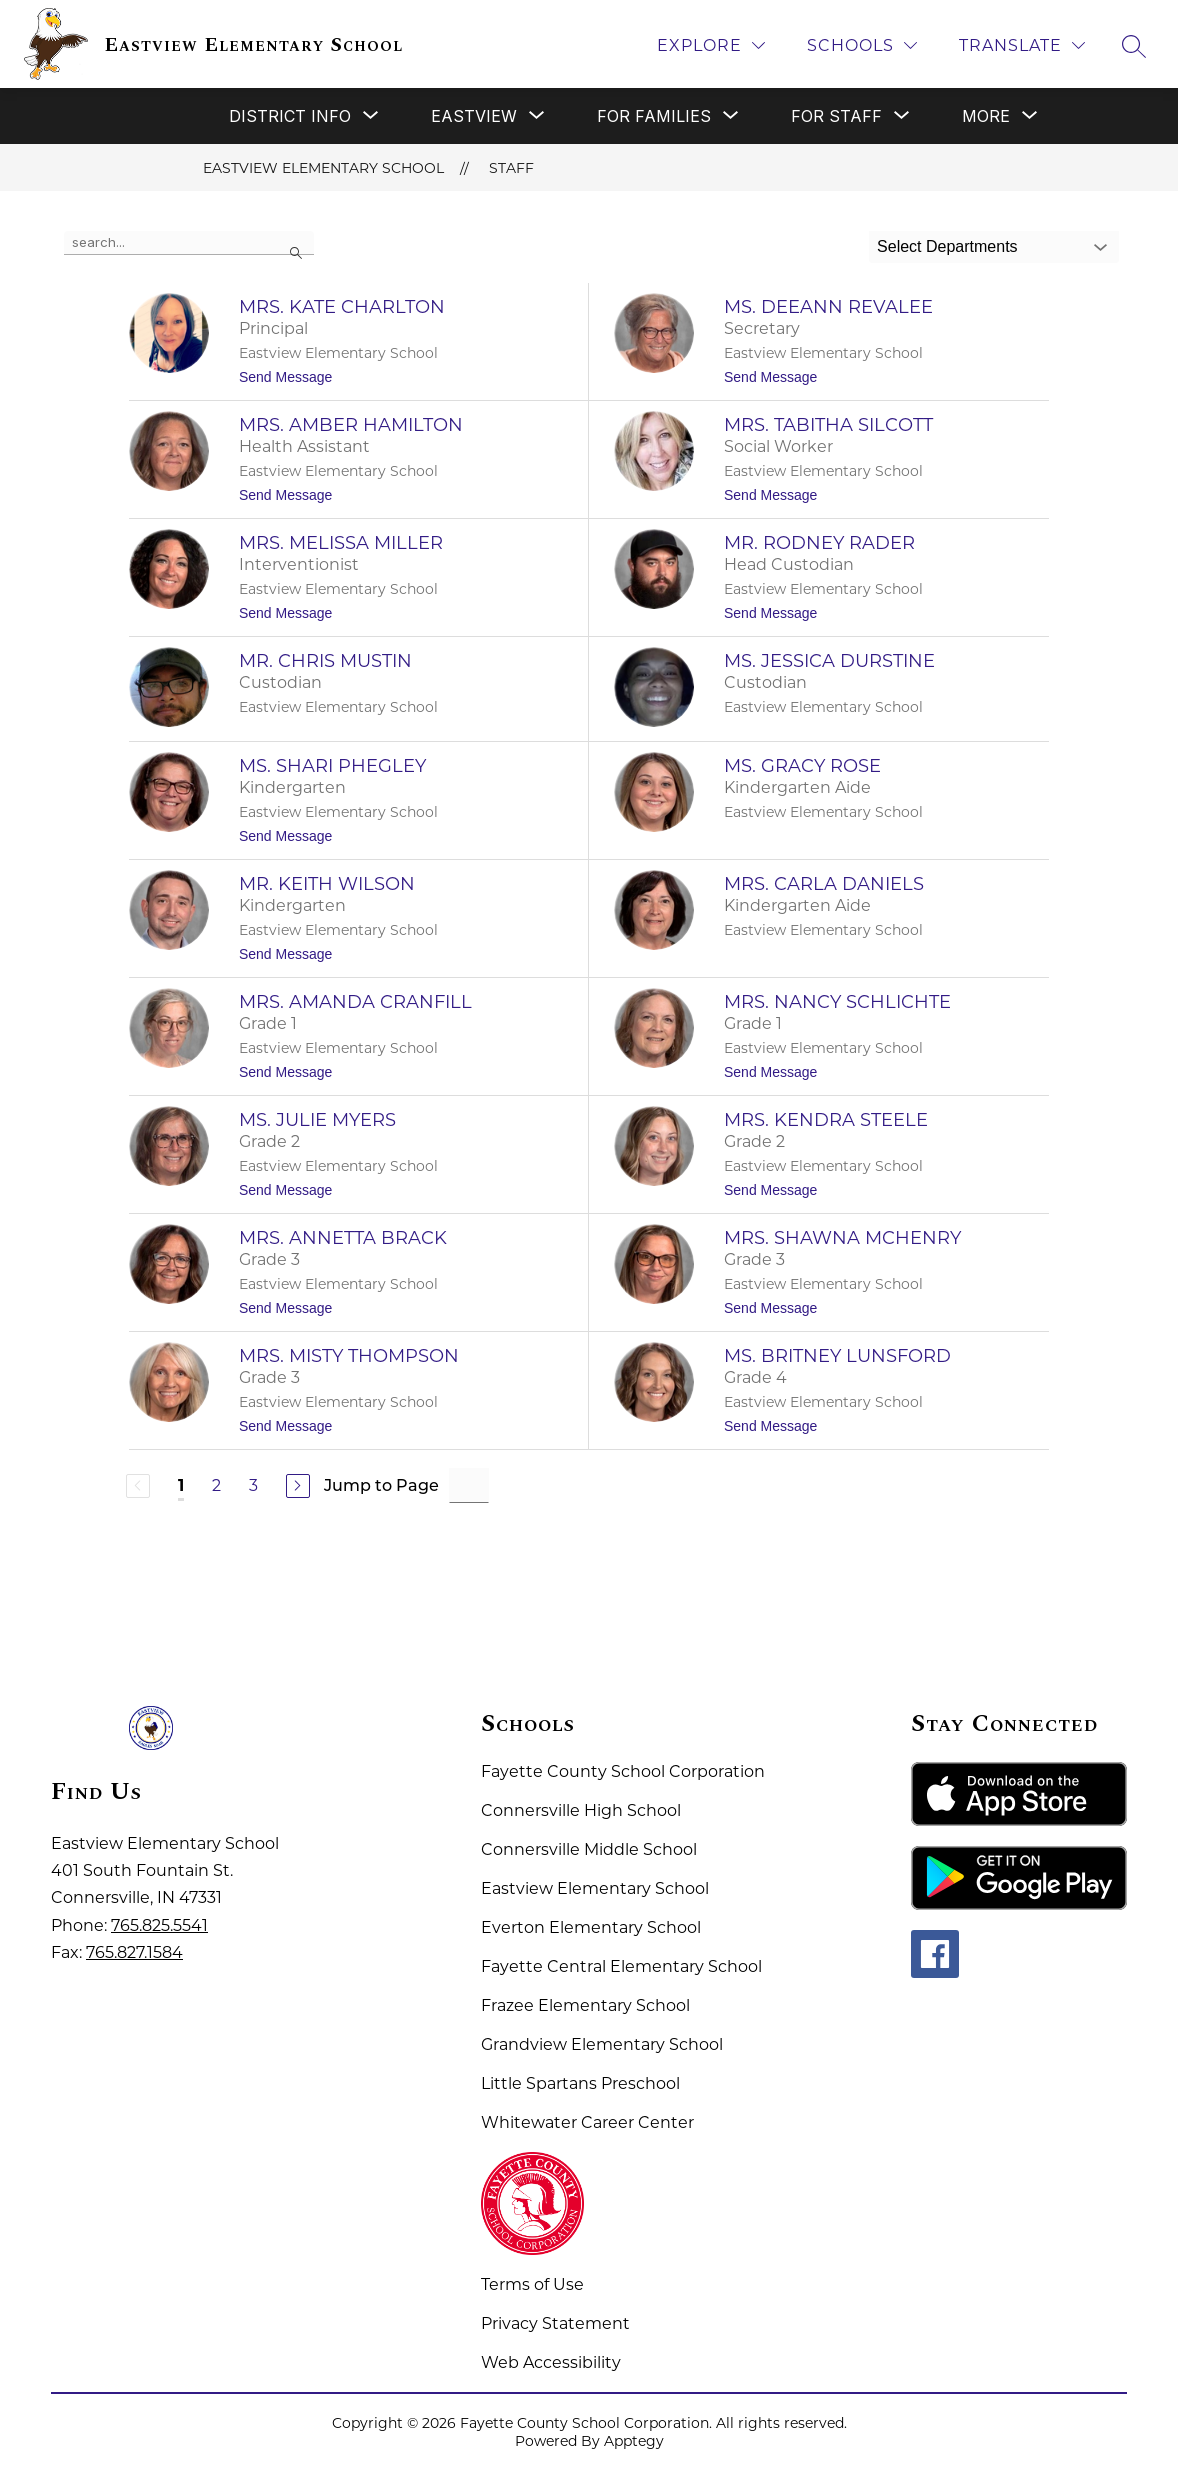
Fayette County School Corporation (623, 1771)
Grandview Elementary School (602, 2044)
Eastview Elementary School (323, 168)
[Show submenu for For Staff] (836, 116)
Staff (511, 168)
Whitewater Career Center (587, 2122)
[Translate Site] (1022, 45)
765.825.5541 (159, 1925)
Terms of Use (532, 2284)
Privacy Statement (555, 2323)
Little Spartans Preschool (580, 2083)
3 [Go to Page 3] (253, 1485)
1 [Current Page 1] (181, 1485)
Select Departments (947, 246)
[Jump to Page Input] (469, 1485)
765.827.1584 (134, 1952)
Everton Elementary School (591, 1927)
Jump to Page (381, 1485)
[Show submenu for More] (986, 116)
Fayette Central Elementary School (621, 1966)
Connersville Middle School (589, 1849)
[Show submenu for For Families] (654, 116)
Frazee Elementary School (585, 2005)
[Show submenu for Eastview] (474, 116)
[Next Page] (298, 1486)
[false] (189, 243)
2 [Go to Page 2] (216, 1485)
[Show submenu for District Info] (290, 116)
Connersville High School (581, 1810)
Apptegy (634, 2441)
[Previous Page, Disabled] (138, 1486)
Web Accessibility (551, 2362)
